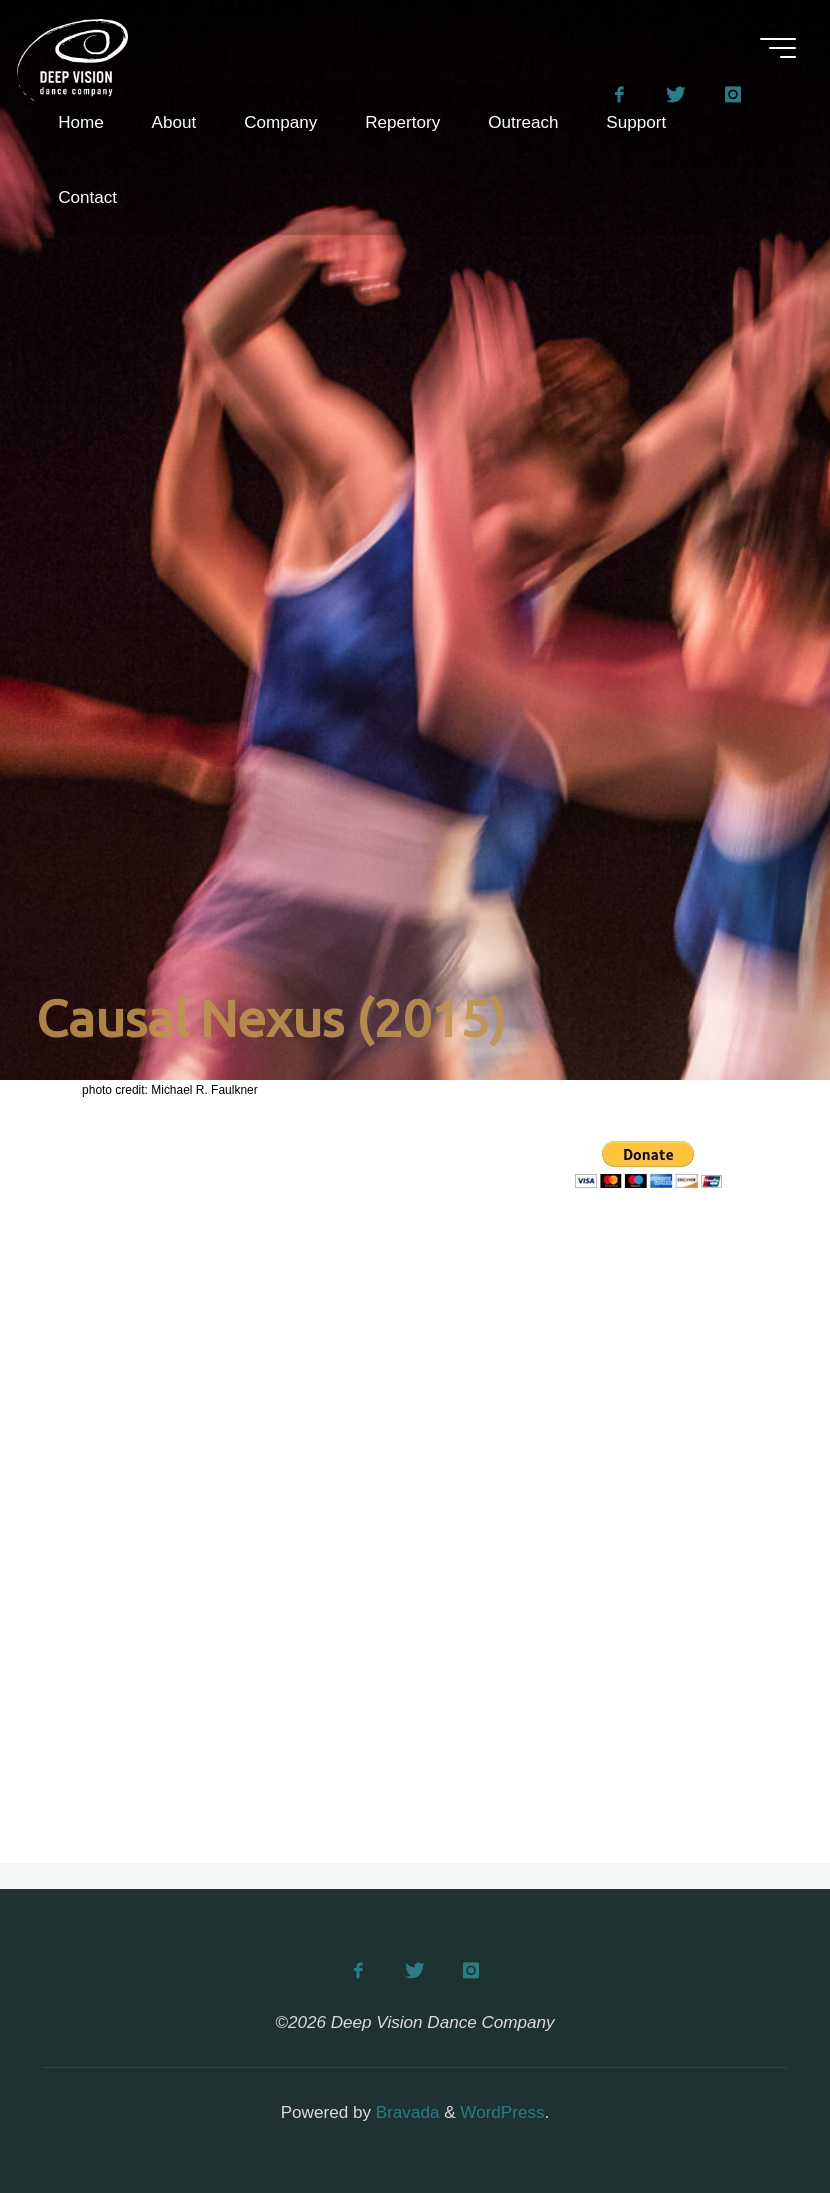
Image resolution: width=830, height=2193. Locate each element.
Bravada (405, 2112)
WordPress (502, 2112)
